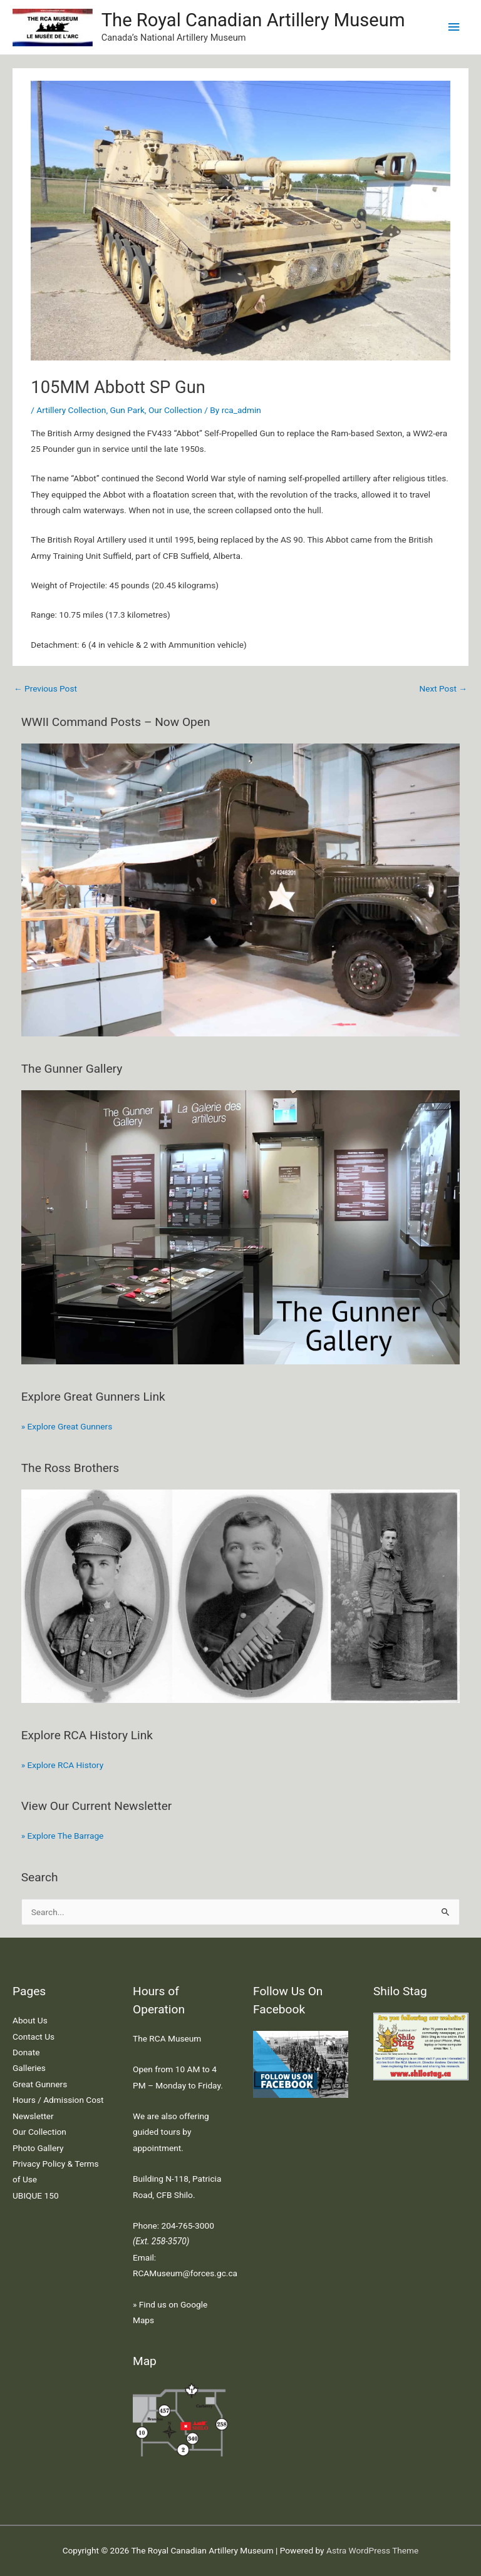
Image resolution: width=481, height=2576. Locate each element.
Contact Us (33, 2037)
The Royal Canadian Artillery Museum (253, 20)
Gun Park (127, 410)
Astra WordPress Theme (372, 2550)
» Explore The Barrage (62, 1836)
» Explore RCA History (62, 1765)
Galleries (29, 2068)
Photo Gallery (38, 2148)
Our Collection (175, 410)
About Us (30, 2020)
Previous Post (45, 688)
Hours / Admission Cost (58, 2100)
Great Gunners (40, 2084)
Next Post (443, 688)
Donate (26, 2052)
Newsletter (33, 2116)
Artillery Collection (71, 410)
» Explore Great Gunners (67, 1426)
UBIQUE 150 (36, 2195)
